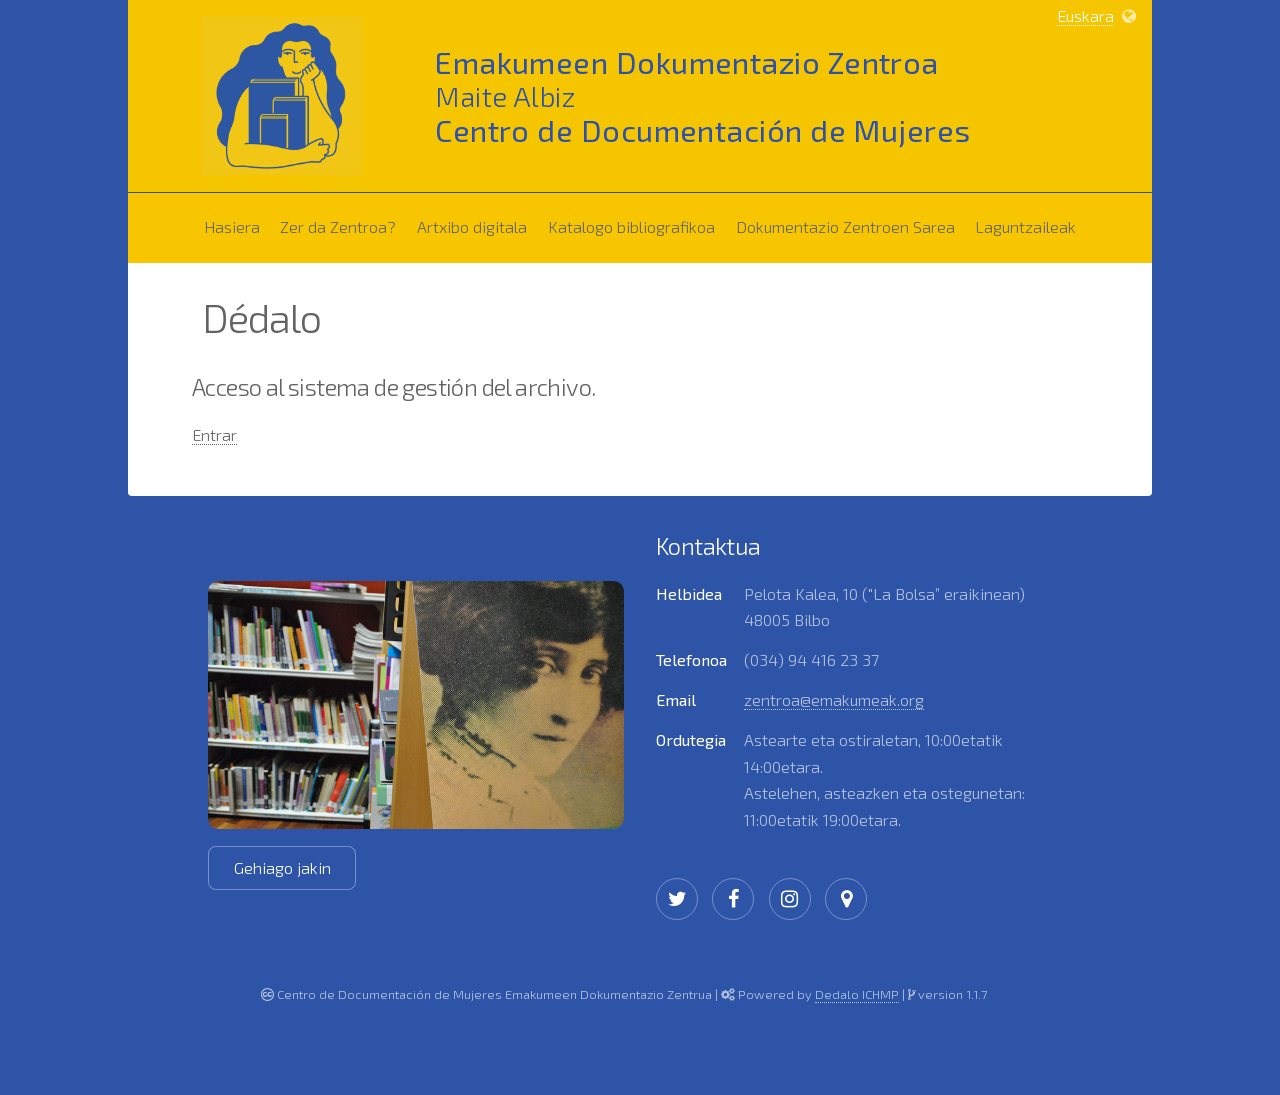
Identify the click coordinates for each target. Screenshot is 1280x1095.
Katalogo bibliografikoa (635, 222)
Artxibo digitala (472, 226)
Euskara (1085, 15)
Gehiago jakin (282, 867)
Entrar (214, 434)
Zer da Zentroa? (342, 222)
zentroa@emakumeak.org (834, 699)
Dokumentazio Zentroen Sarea (849, 222)
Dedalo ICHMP (857, 994)
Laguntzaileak (1029, 222)
